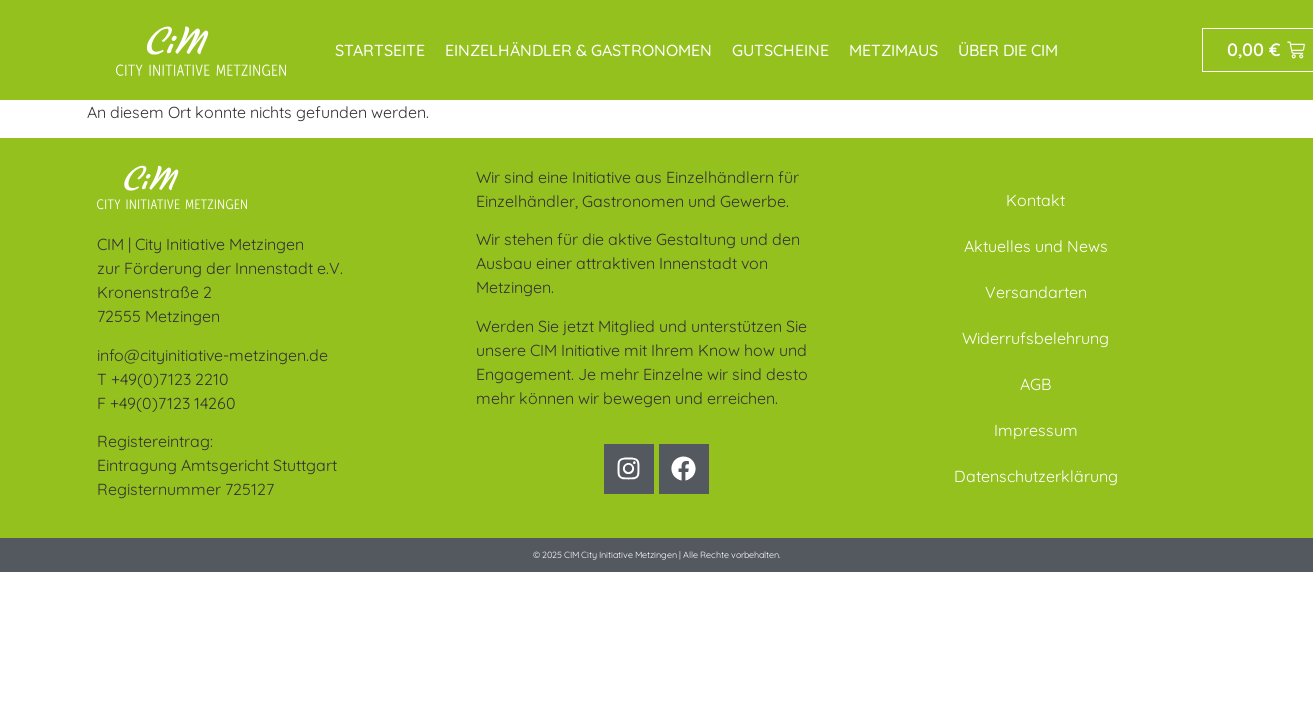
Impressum (1036, 430)
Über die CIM (1008, 50)
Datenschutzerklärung (1036, 476)
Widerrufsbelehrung (1035, 338)
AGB (1035, 384)
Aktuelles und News (1036, 246)
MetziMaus (893, 50)
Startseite (380, 50)
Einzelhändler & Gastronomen (578, 50)
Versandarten (1036, 292)
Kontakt (1035, 200)
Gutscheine (780, 50)
